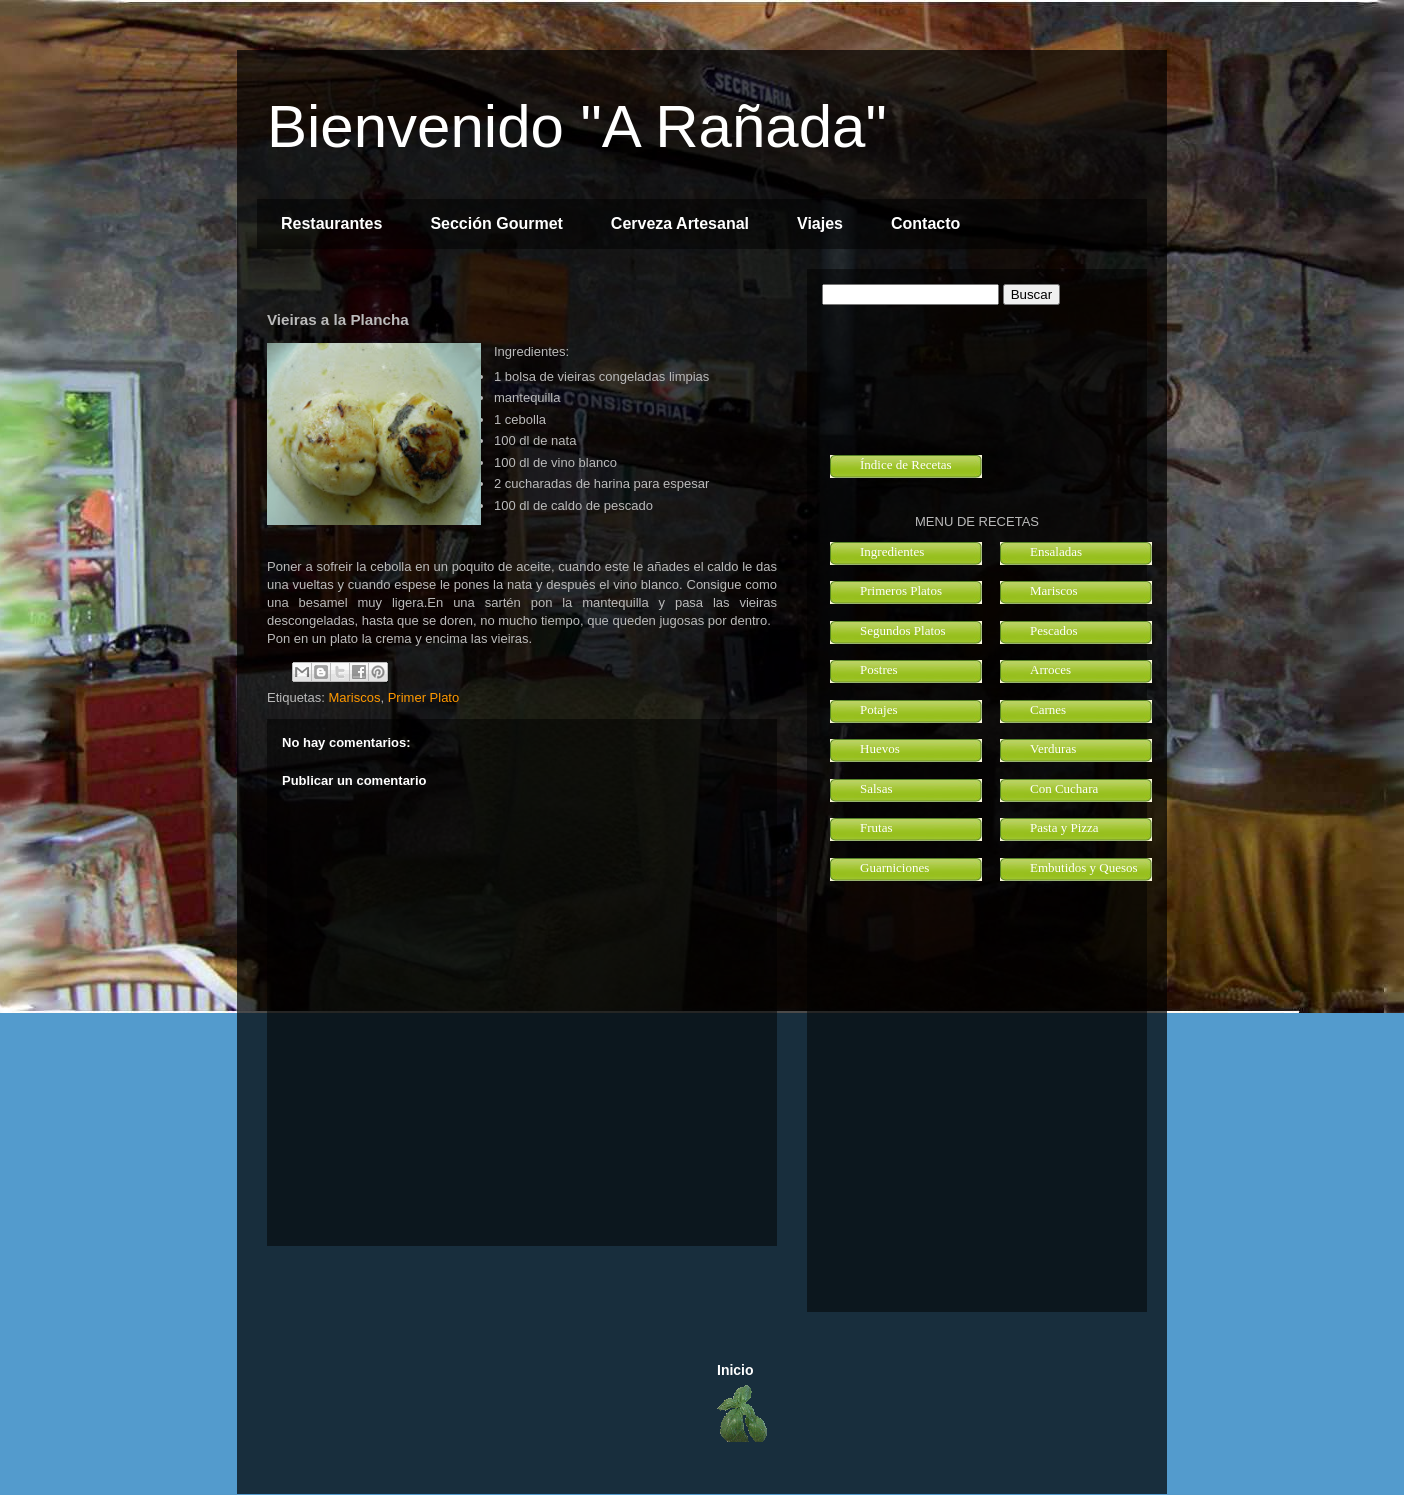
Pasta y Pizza (1064, 827)
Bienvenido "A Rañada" (577, 126)
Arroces (1050, 669)
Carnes (1048, 709)
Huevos (880, 748)
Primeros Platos (901, 590)
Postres (879, 669)
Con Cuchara (1064, 788)
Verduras (1053, 748)
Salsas (876, 788)
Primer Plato (424, 697)
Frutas (876, 827)
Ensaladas (1056, 551)
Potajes (879, 709)
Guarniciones (894, 867)
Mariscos (354, 697)
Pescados (1054, 630)
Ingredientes (892, 551)
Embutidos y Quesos (1084, 867)
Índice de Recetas (906, 464)
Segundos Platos (903, 630)
